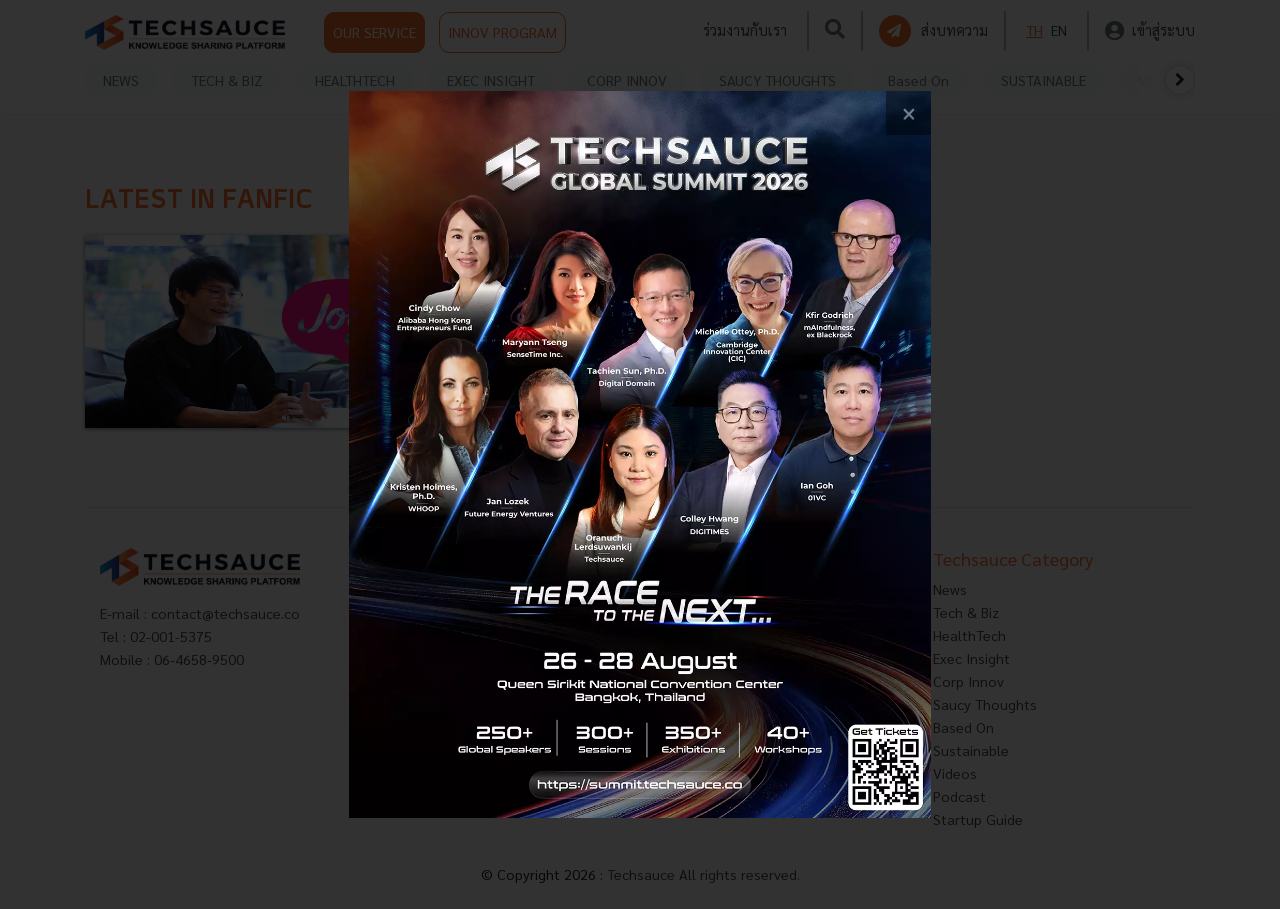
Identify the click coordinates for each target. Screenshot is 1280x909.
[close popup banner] (908, 113)
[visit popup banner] (639, 454)
